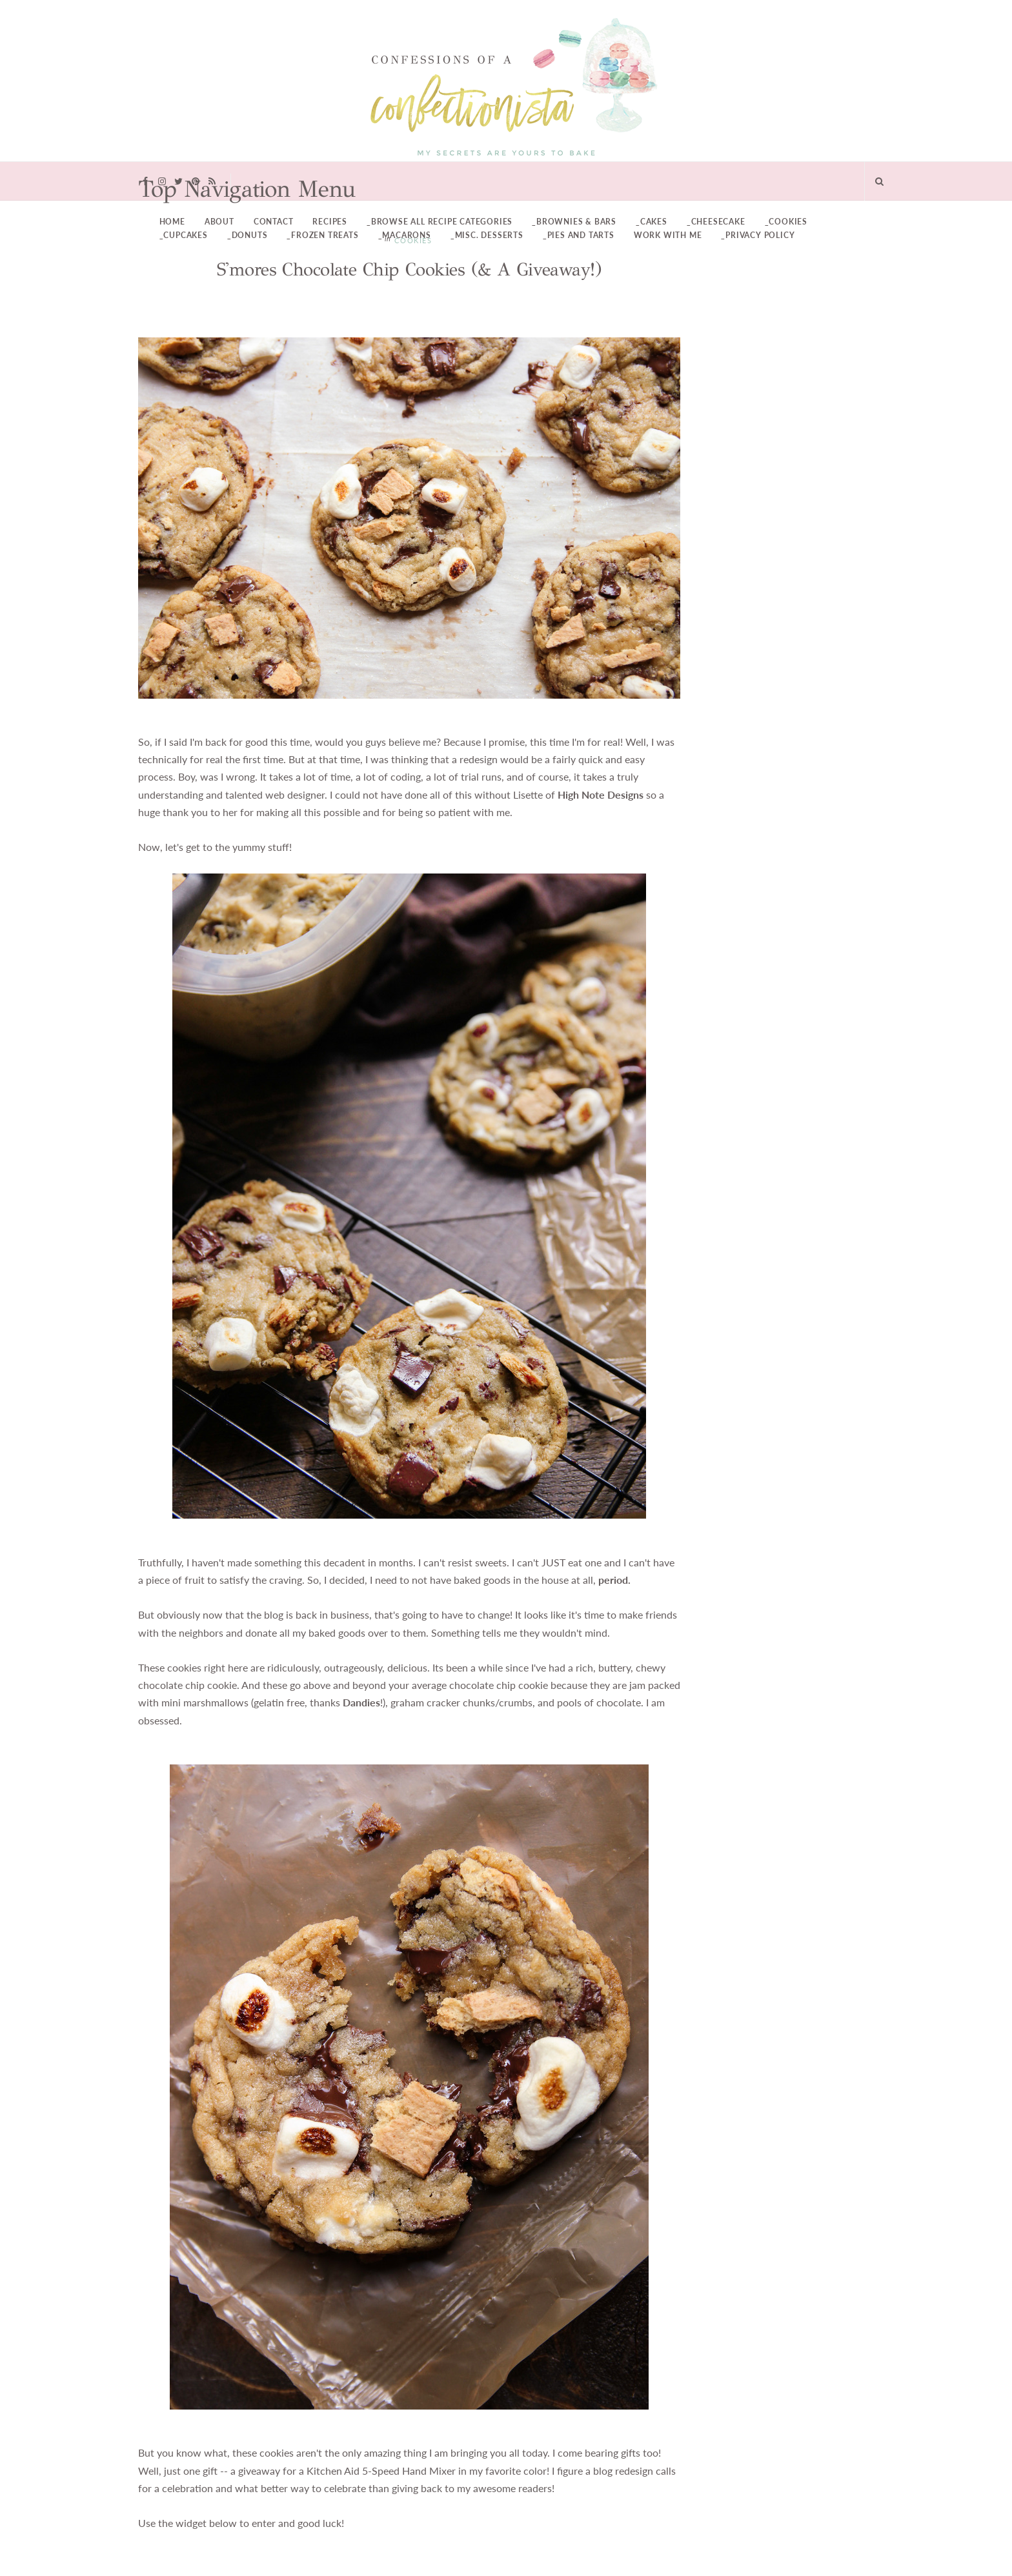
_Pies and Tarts (578, 235)
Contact (274, 222)
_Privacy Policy (757, 235)
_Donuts (247, 235)
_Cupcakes (183, 235)
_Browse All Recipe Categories (439, 222)
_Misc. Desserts (486, 235)
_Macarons (404, 235)
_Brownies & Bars (574, 222)
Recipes (329, 222)
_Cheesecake (716, 222)
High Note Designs (600, 795)
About (219, 222)
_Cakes (651, 222)
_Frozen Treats (322, 235)
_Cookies (786, 222)
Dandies (361, 1702)
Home (172, 222)
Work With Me (668, 235)
